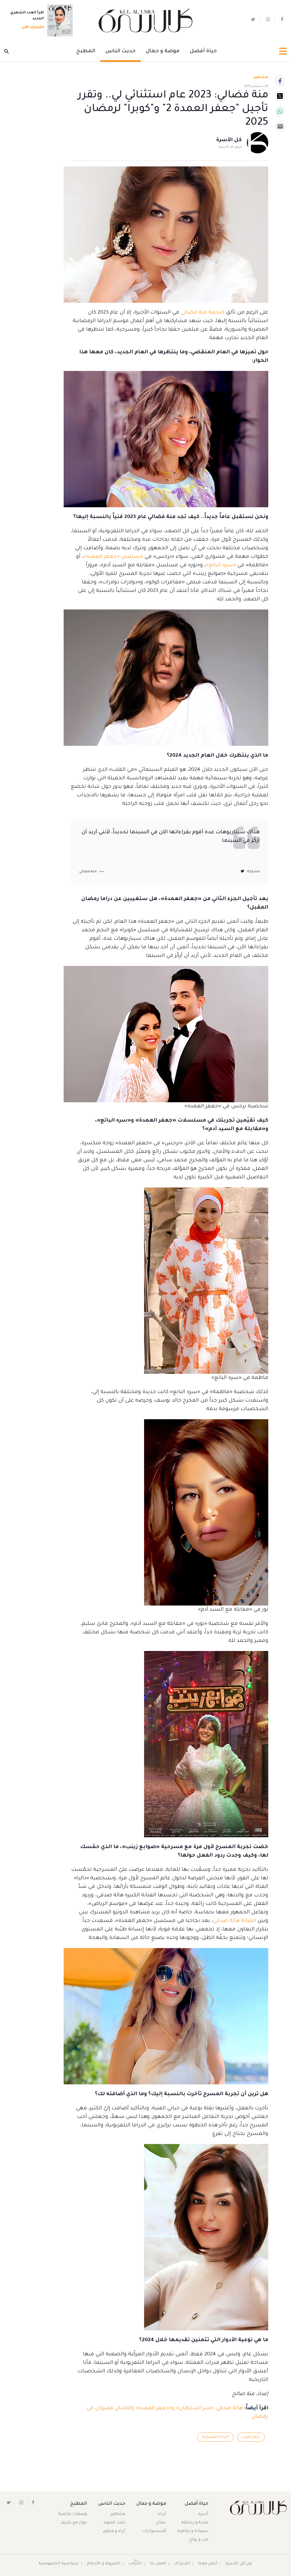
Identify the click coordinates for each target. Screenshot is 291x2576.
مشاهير (117, 2514)
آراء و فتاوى (114, 2531)
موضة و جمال (163, 51)
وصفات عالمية (72, 2514)
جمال (161, 2523)
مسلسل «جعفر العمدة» (113, 557)
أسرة (203, 2514)
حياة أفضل (203, 51)
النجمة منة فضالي (203, 313)
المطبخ (85, 51)
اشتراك (182, 2564)
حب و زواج (199, 2540)
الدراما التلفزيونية (215, 2437)
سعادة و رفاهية (192, 2531)
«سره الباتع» (221, 565)
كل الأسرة (229, 140)
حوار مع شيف (73, 2523)
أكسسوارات (154, 2531)
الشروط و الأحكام (103, 2564)
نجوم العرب (251, 2437)
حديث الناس (120, 51)
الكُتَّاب (135, 2564)
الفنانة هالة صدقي (234, 1921)
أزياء (162, 2514)
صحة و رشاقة (194, 2523)
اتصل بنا (158, 2564)
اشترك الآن (31, 27)
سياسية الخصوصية (59, 2564)
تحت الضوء (114, 2523)
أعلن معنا (207, 2564)
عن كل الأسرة (238, 2564)
